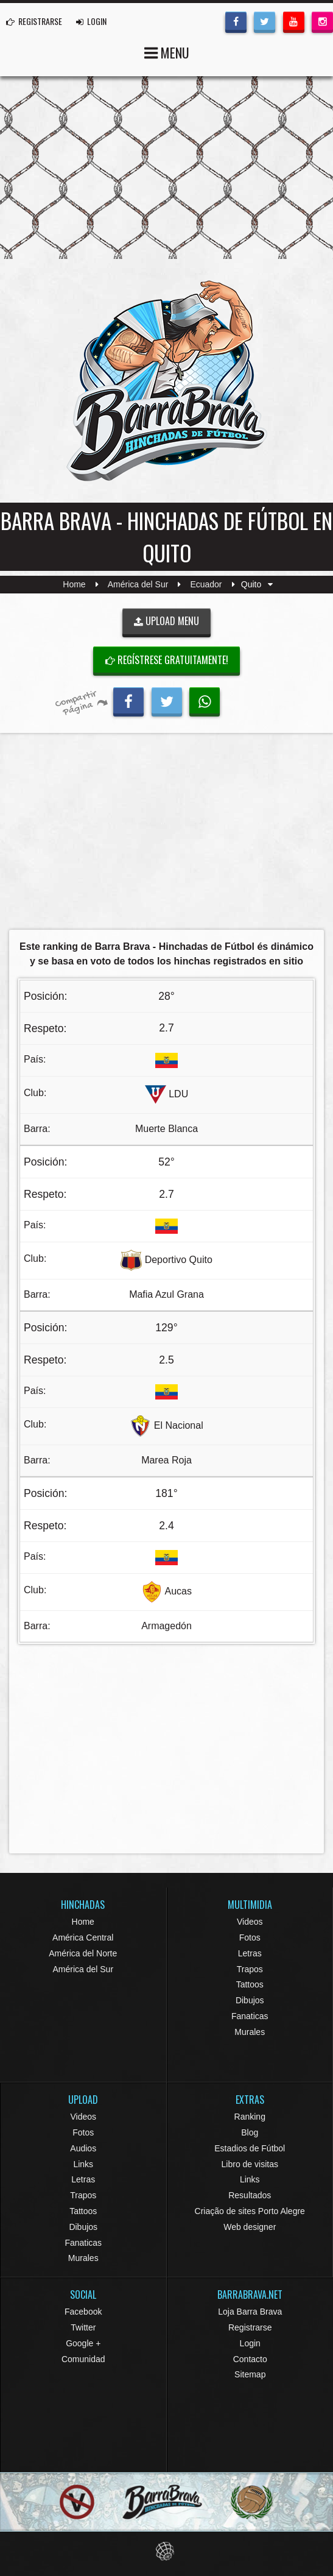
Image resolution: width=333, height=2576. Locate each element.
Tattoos (250, 1984)
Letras (250, 1953)
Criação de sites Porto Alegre (250, 2211)
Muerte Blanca (166, 1128)
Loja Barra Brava (250, 2311)
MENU (166, 51)
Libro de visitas (250, 2164)
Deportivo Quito (178, 1259)
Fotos (250, 1937)
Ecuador (206, 584)
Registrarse (250, 2327)
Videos (250, 1922)
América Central (82, 1937)
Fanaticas (249, 2016)
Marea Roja (166, 1460)
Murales (249, 2032)
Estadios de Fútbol (249, 2148)
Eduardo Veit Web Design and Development (166, 2551)
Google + (83, 2343)
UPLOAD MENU (166, 621)
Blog (249, 2132)
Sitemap (249, 2374)
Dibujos (250, 2000)
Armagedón (166, 1626)
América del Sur (138, 584)
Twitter (83, 2327)
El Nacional (178, 1425)
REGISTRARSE (34, 21)
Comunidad (83, 2359)
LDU (178, 1094)
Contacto (250, 2359)
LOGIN (91, 21)
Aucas (178, 1591)
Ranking (249, 2116)
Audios (83, 2148)
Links (83, 2164)
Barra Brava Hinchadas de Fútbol (166, 380)
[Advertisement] (166, 834)
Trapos (250, 1969)
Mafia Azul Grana (166, 1294)
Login (250, 2343)
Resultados (249, 2195)
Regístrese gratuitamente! (166, 660)
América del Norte (83, 1953)
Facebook (83, 2311)
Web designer (249, 2227)
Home (74, 584)
